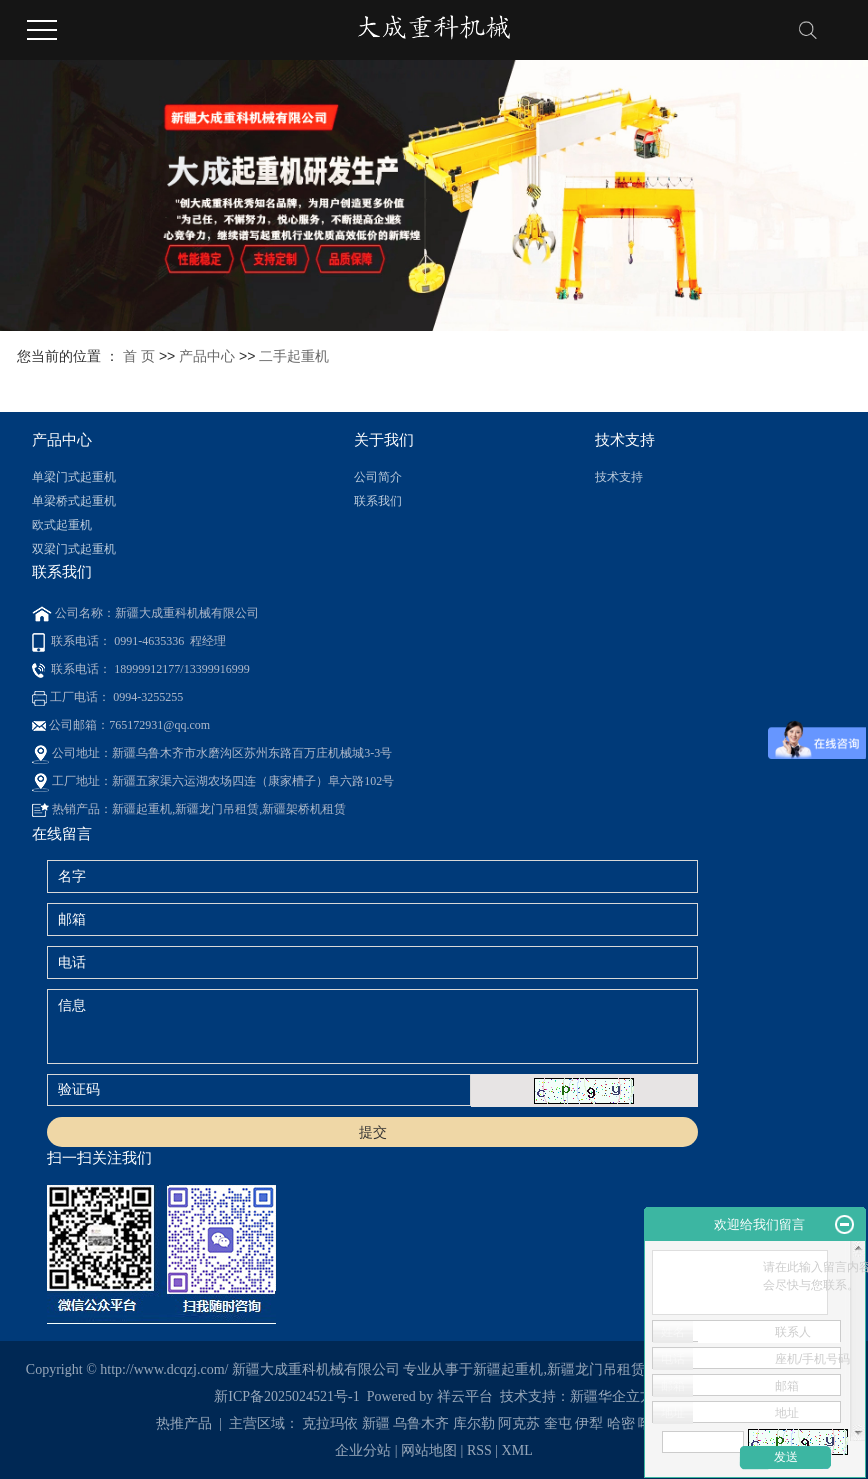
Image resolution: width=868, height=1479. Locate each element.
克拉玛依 (330, 1423)
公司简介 (378, 477)
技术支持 (619, 477)
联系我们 (378, 501)
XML (517, 1450)
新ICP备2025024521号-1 (286, 1396)
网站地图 (431, 1450)
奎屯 (558, 1423)
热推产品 (184, 1423)
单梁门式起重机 (74, 477)
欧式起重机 (62, 525)
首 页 (139, 356)
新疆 (376, 1423)
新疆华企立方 (612, 1396)
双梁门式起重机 (74, 549)
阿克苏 (519, 1423)
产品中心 (207, 356)
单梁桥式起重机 (74, 501)
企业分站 (363, 1450)
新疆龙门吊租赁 (596, 1369)
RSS (479, 1450)
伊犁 (589, 1423)
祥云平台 (465, 1396)
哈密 (621, 1423)
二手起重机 (294, 356)
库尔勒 (474, 1423)
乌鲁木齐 (421, 1423)
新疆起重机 (508, 1369)
